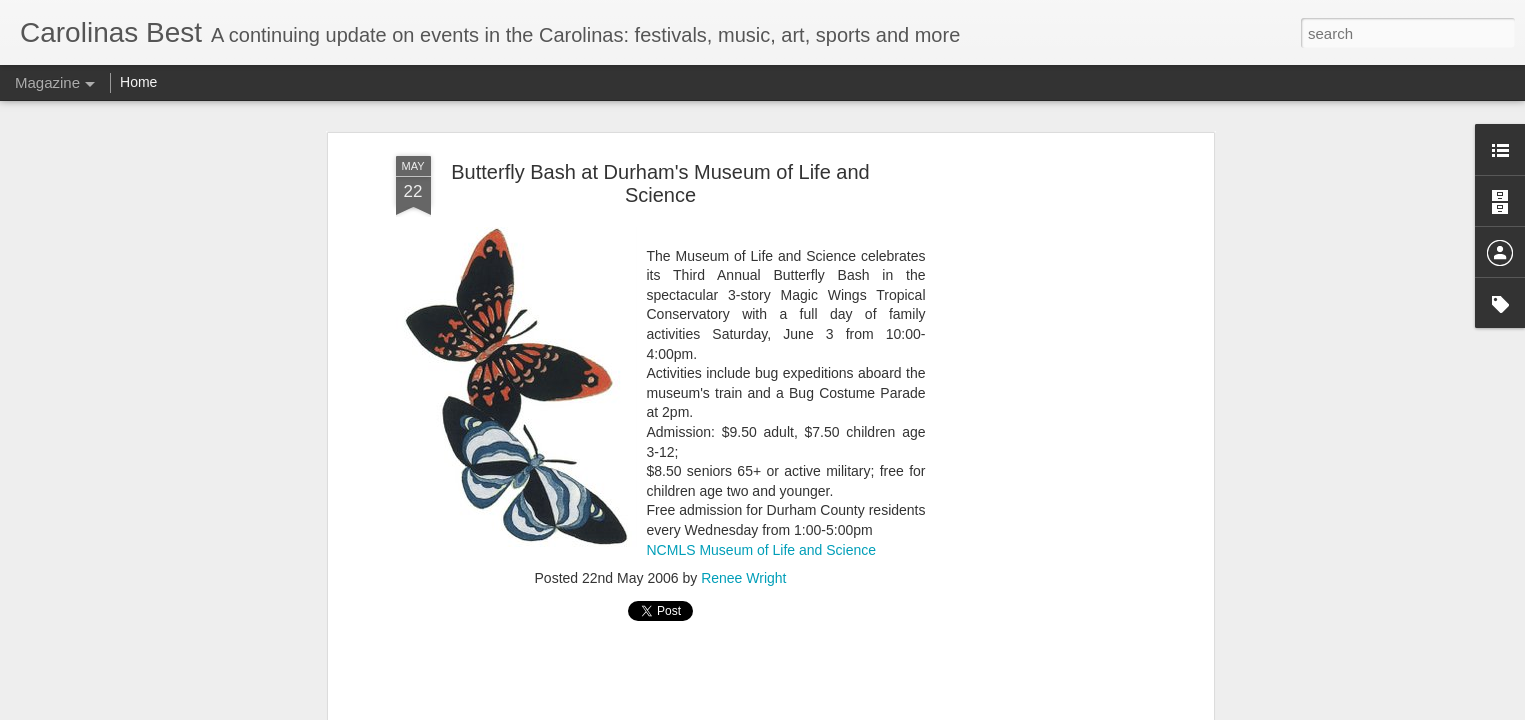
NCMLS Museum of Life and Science (762, 550)
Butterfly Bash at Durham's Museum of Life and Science (660, 183)
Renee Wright (743, 578)
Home (138, 82)
